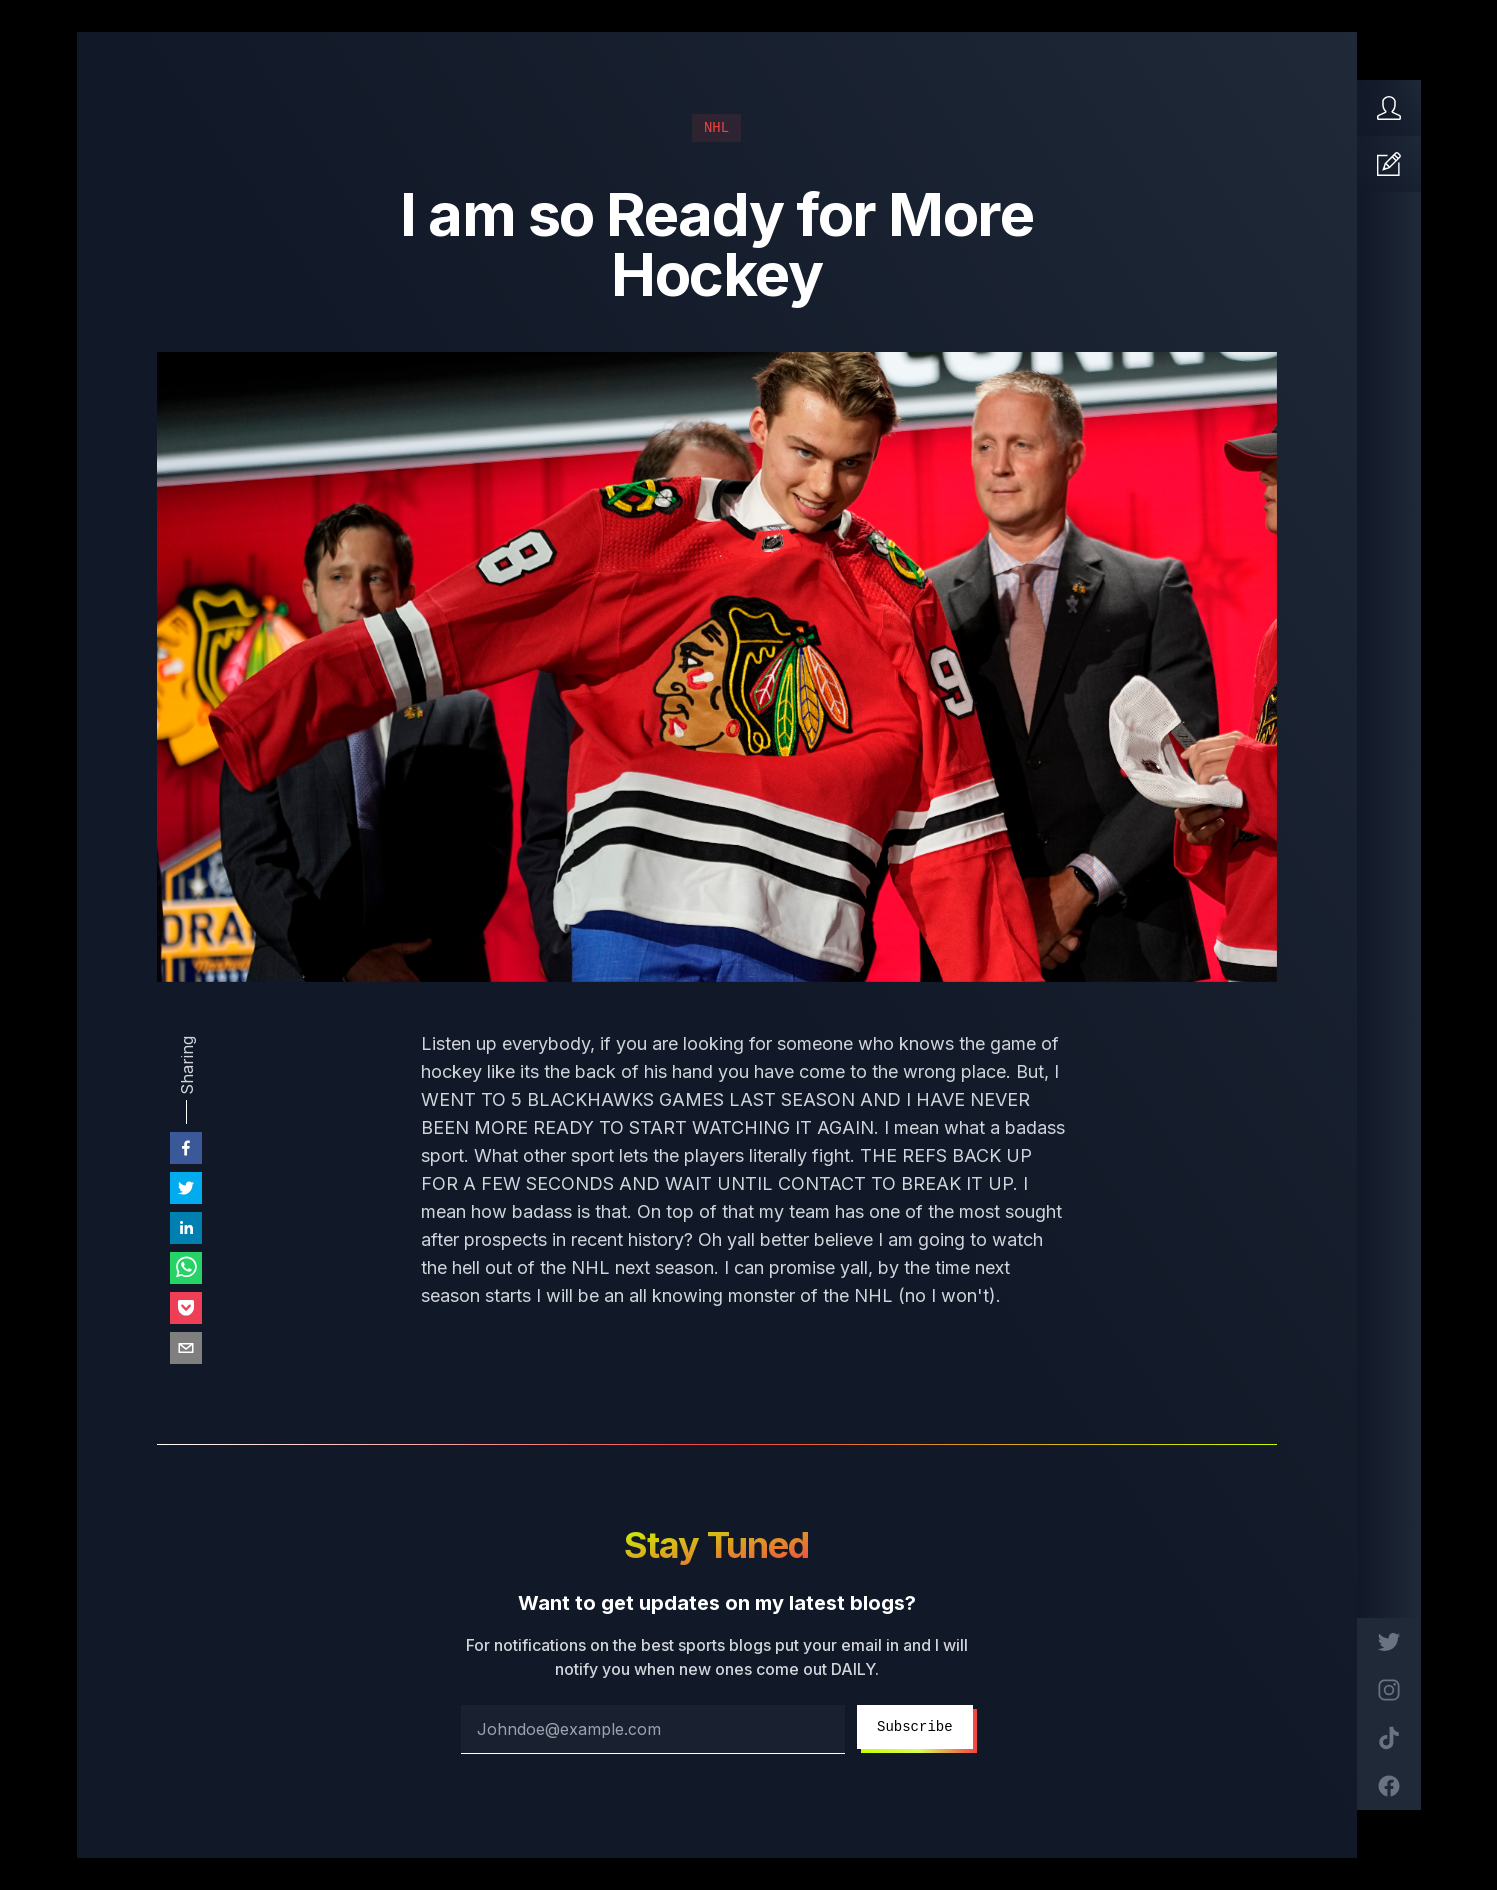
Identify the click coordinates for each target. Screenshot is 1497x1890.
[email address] (653, 1729)
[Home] (1389, 108)
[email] (186, 1348)
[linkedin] (186, 1228)
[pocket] (186, 1308)
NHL (716, 128)
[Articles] (1389, 164)
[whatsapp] (186, 1268)
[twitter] (186, 1188)
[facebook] (186, 1148)
